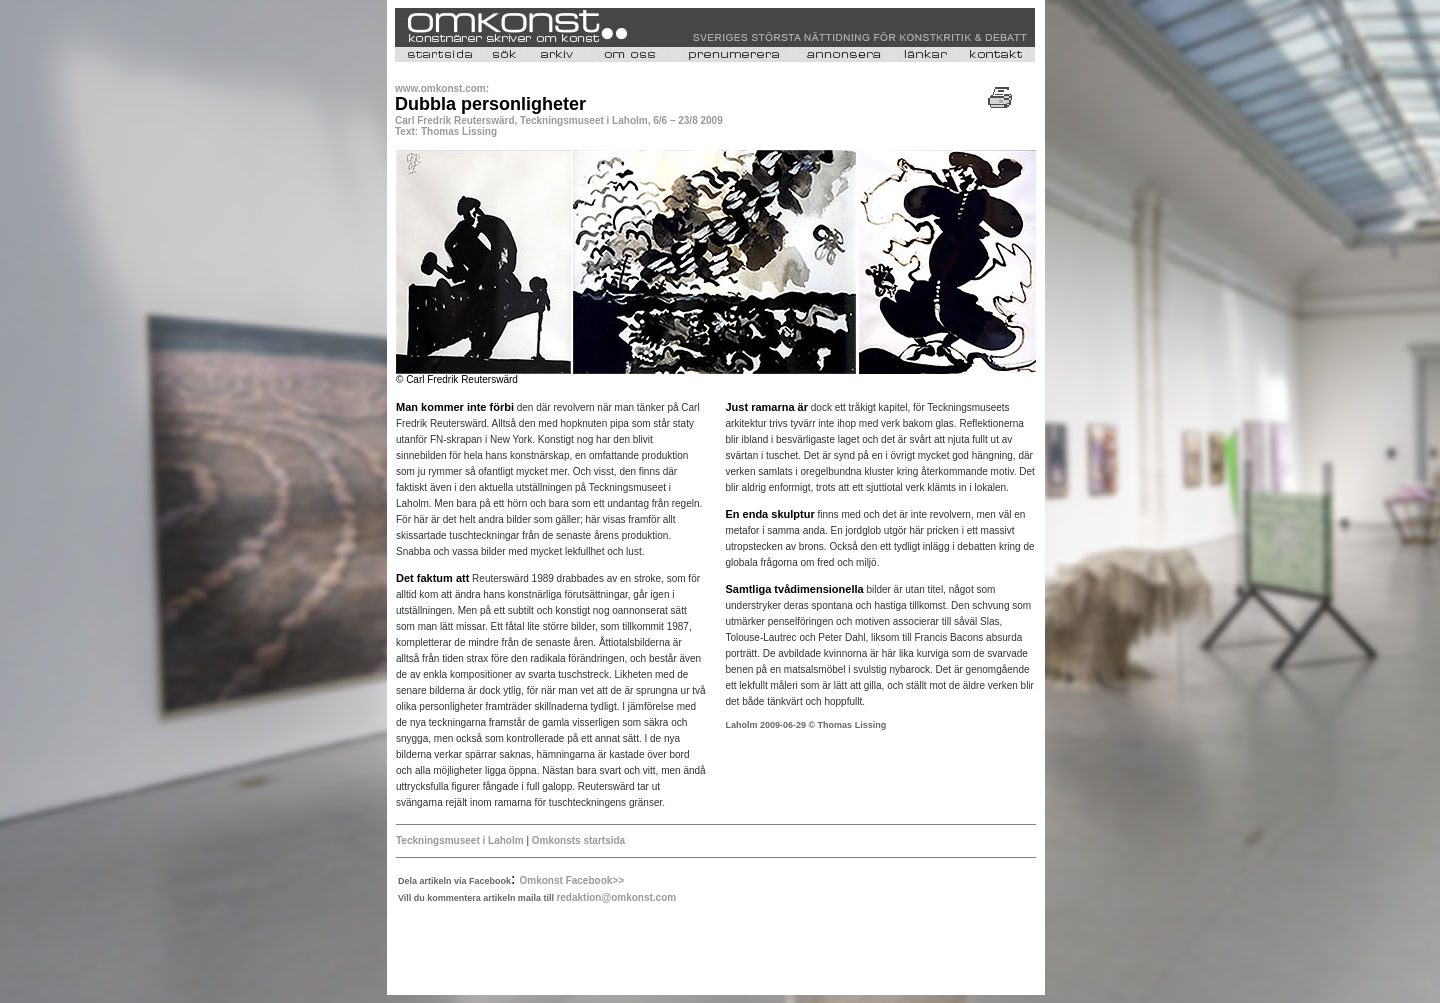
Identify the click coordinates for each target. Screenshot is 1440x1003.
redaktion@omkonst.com (616, 897)
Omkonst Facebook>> (572, 880)
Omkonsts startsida (578, 840)
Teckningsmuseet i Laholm (460, 840)
